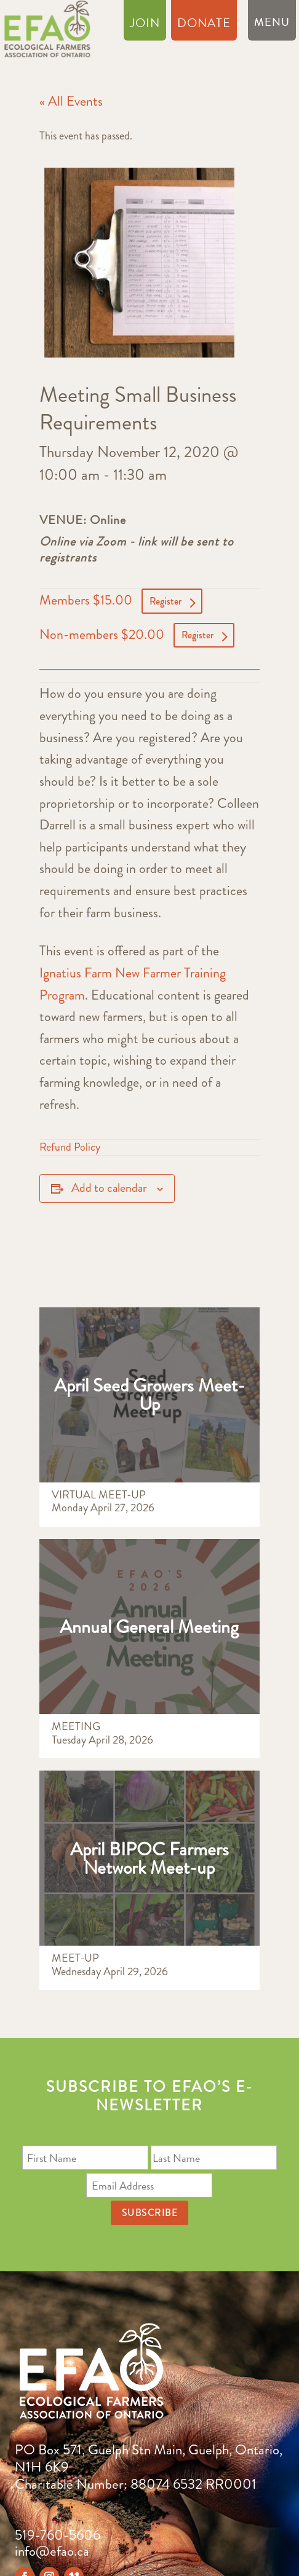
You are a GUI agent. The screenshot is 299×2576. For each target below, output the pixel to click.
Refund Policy (69, 1147)
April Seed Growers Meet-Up (149, 1394)
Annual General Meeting (149, 1627)
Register (165, 601)
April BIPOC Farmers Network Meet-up (149, 1858)
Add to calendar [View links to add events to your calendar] (109, 1188)
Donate (204, 25)
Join (145, 25)
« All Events (71, 101)
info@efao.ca (52, 2551)
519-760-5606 (57, 2535)
